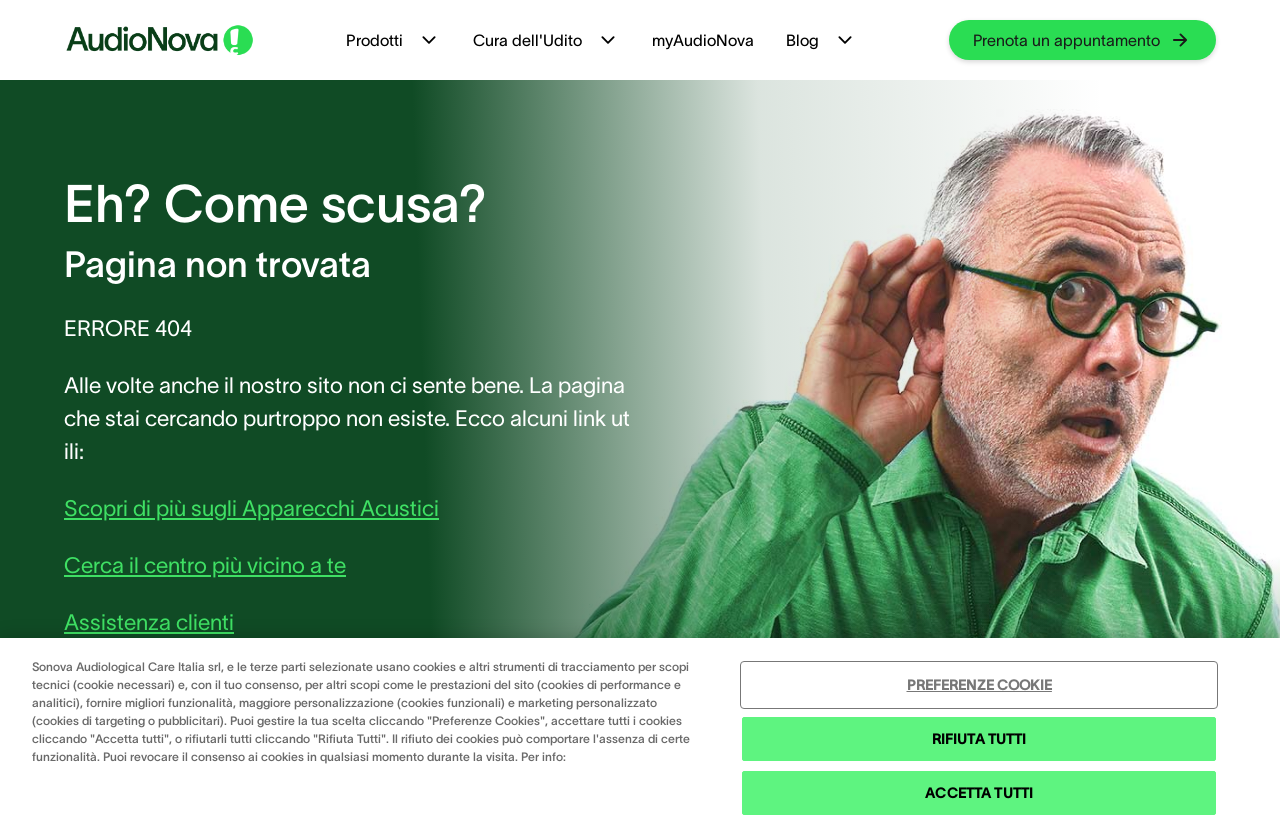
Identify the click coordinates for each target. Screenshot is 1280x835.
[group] (1082, 40)
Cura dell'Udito (546, 40)
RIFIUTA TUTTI (979, 739)
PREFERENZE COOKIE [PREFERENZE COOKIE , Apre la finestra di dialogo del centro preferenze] (979, 685)
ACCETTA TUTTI (979, 793)
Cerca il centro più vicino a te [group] (205, 565)
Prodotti (393, 40)
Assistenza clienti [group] (149, 622)
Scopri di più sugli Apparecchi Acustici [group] (251, 508)
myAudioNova (703, 40)
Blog (821, 40)
